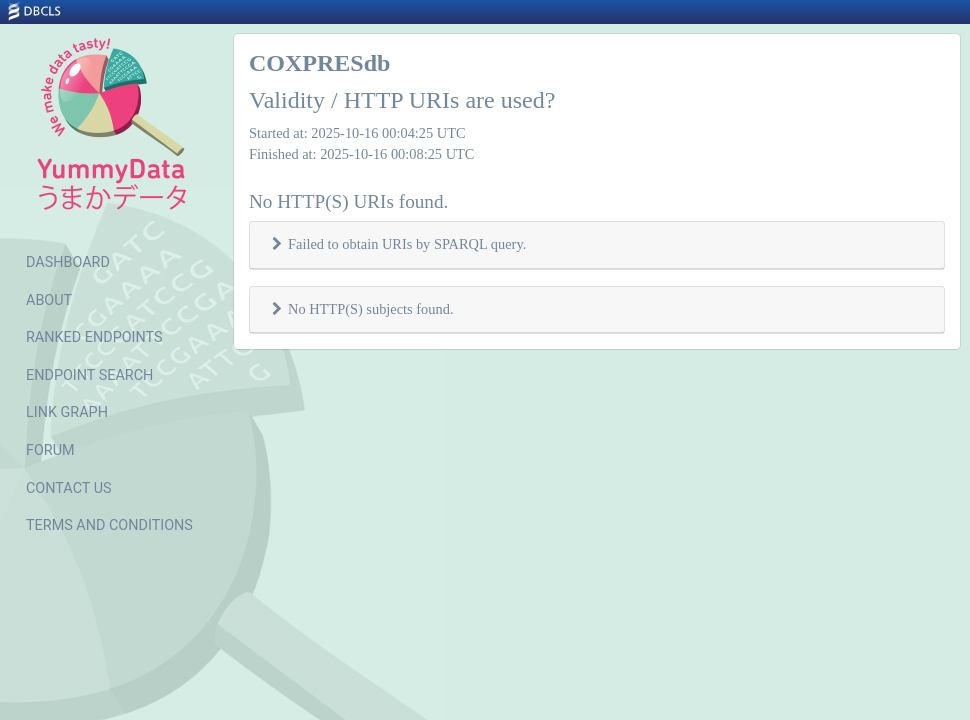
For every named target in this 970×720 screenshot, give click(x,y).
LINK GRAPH (67, 412)
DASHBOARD (68, 262)
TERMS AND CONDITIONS (109, 525)
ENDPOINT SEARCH (89, 375)
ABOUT (49, 300)
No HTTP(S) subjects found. (370, 309)
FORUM (50, 450)
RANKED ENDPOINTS (94, 337)
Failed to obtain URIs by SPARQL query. (407, 244)
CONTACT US (69, 488)
